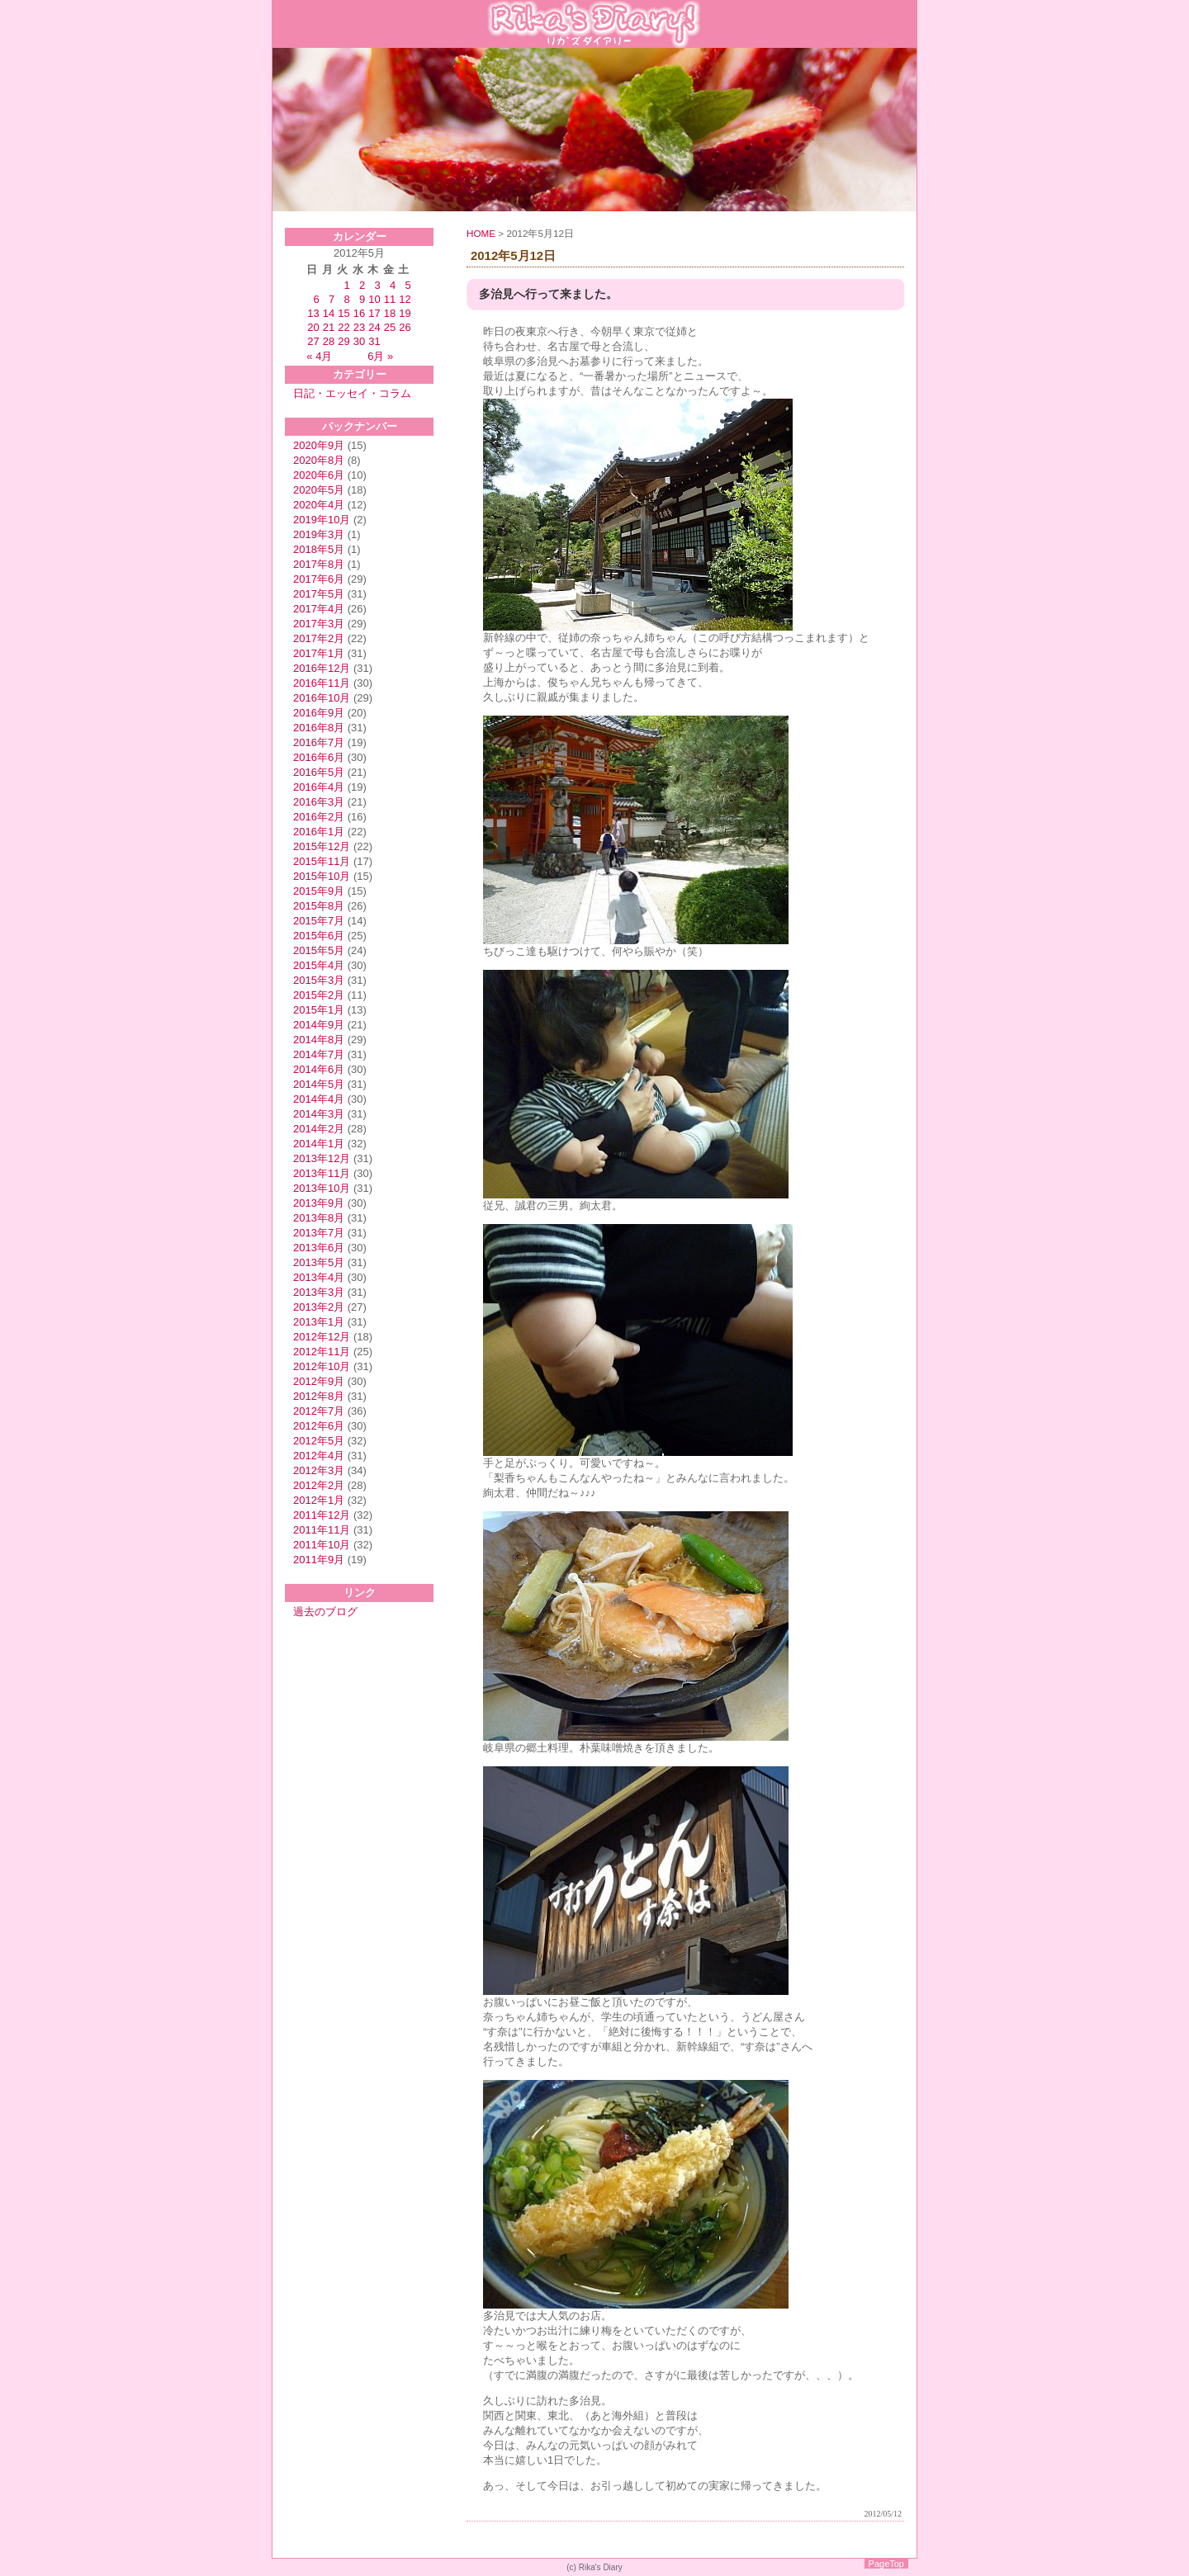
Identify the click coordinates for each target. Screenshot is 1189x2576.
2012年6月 (318, 1426)
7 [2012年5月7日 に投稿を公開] (331, 299)
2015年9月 (318, 891)
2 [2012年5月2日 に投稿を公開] (362, 285)
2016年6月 (318, 757)
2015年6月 (318, 935)
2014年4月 (318, 1099)
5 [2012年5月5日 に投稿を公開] (407, 285)
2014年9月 (318, 1025)
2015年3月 (318, 980)
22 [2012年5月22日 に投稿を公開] (343, 327)
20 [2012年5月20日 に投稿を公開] (313, 327)
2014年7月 (318, 1054)
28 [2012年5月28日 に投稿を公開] (328, 341)
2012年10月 (321, 1366)
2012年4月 (318, 1455)
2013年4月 (318, 1277)
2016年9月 (318, 713)
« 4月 (319, 356)
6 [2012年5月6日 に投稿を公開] (317, 299)
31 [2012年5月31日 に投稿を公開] (374, 341)
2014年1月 (318, 1143)
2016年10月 (321, 698)
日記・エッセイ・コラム (352, 393)
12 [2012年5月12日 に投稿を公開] (404, 299)
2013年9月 (318, 1203)
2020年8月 (318, 460)
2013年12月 (321, 1158)
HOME (481, 233)
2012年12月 (321, 1337)
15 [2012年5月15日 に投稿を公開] (343, 313)
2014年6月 (318, 1069)
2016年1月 (318, 831)
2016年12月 (321, 668)
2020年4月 (318, 505)
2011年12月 (321, 1515)
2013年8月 (318, 1218)
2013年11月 (321, 1173)
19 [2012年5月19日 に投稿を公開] (404, 313)
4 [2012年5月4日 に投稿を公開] (393, 285)
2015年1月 (318, 1010)
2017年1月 (318, 653)
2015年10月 (321, 876)
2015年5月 (318, 950)
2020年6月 (318, 475)
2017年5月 (318, 594)
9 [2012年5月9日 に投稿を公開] (362, 299)
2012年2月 (318, 1485)
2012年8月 (318, 1396)
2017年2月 (318, 638)
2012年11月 (321, 1351)
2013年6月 (318, 1247)
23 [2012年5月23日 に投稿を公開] (359, 327)
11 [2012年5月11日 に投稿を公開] (390, 299)
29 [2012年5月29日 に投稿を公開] (343, 341)
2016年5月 (318, 772)
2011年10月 (321, 1545)
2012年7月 (318, 1411)
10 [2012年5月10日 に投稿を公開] (374, 299)
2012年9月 (318, 1381)
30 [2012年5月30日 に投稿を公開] (359, 341)
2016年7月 (318, 742)
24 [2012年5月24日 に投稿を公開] (374, 327)
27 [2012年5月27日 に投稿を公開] (313, 341)
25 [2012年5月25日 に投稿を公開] (390, 327)
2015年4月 (318, 965)
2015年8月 (318, 906)
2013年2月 (318, 1307)
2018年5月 (318, 549)
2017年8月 (318, 564)
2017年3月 (318, 623)
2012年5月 (318, 1441)
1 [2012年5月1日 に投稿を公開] (347, 285)
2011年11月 (321, 1530)
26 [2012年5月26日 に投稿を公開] (404, 327)
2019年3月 (318, 534)
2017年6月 (318, 579)
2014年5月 (318, 1084)
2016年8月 (318, 727)
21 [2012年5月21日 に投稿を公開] (328, 327)
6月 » (380, 356)
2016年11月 (321, 683)
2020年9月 (318, 445)
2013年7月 (318, 1233)
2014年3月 (318, 1114)
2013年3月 (318, 1292)
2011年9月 (318, 1559)
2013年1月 (318, 1322)
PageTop (886, 2564)
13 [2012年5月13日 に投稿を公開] (313, 313)
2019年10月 (321, 519)
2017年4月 (318, 609)
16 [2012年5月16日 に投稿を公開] (359, 313)
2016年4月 (318, 787)
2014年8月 (318, 1039)
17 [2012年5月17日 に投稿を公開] (374, 313)
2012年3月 (318, 1470)
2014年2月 (318, 1129)
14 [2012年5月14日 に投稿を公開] (328, 313)
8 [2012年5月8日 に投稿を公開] (347, 299)
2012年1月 (318, 1500)
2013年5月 (318, 1262)
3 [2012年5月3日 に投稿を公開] (377, 285)
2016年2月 (318, 817)
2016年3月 (318, 802)
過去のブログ (325, 1611)
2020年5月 (318, 490)
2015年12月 (321, 846)
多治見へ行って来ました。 (548, 294)
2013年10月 (321, 1188)
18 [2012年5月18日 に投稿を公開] (390, 313)
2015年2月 (318, 995)
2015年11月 (321, 861)
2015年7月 (318, 921)
